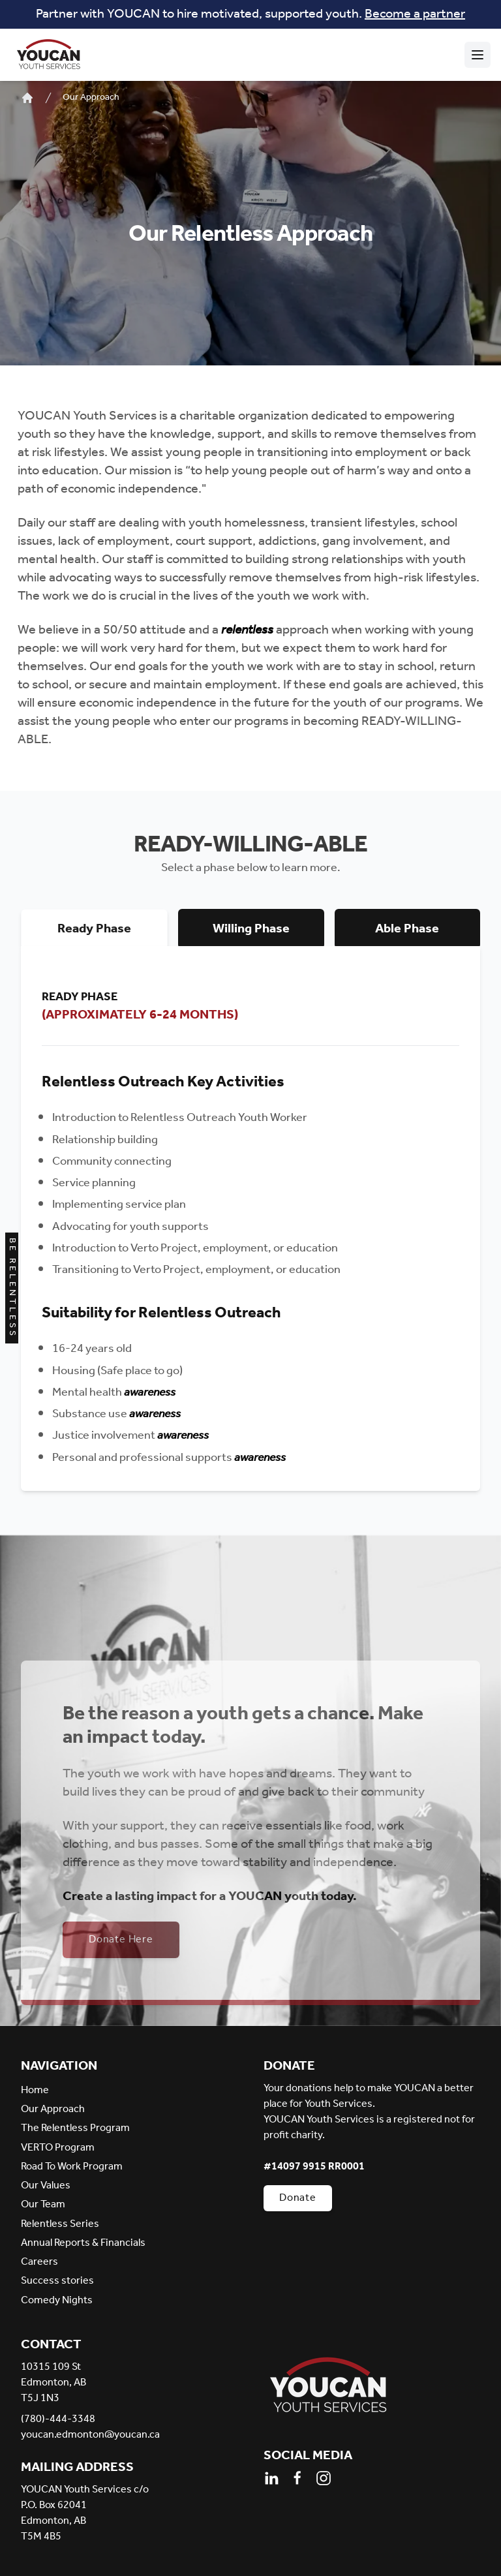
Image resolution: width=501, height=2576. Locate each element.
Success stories (57, 2281)
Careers (39, 2262)
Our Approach (91, 97)
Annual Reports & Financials (83, 2243)
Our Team (43, 2204)
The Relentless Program (75, 2128)
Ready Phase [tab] (94, 929)
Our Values (45, 2185)
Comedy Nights (57, 2300)
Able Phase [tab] (407, 929)
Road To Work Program (72, 2166)
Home (35, 2090)
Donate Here (121, 1939)
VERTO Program (58, 2148)
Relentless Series (60, 2224)
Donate (297, 2198)
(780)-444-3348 (58, 2419)
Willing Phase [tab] (251, 929)
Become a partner (415, 14)
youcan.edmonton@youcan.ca (90, 2435)
